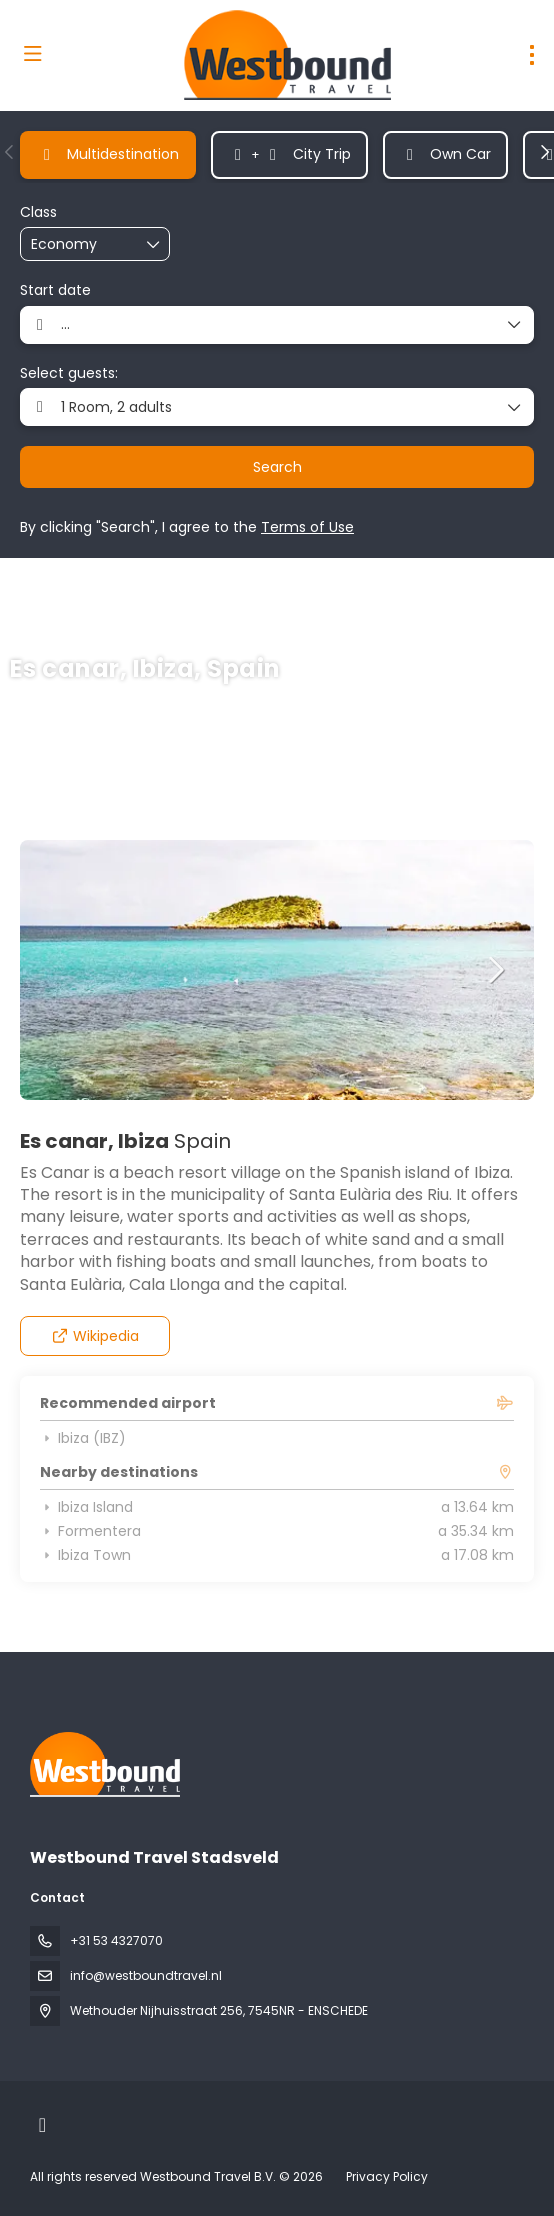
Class (38, 212)
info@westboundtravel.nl (146, 1975)
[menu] (532, 55)
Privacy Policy (387, 2176)
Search (277, 467)
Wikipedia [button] (95, 1336)
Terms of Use (307, 527)
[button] (10, 152)
